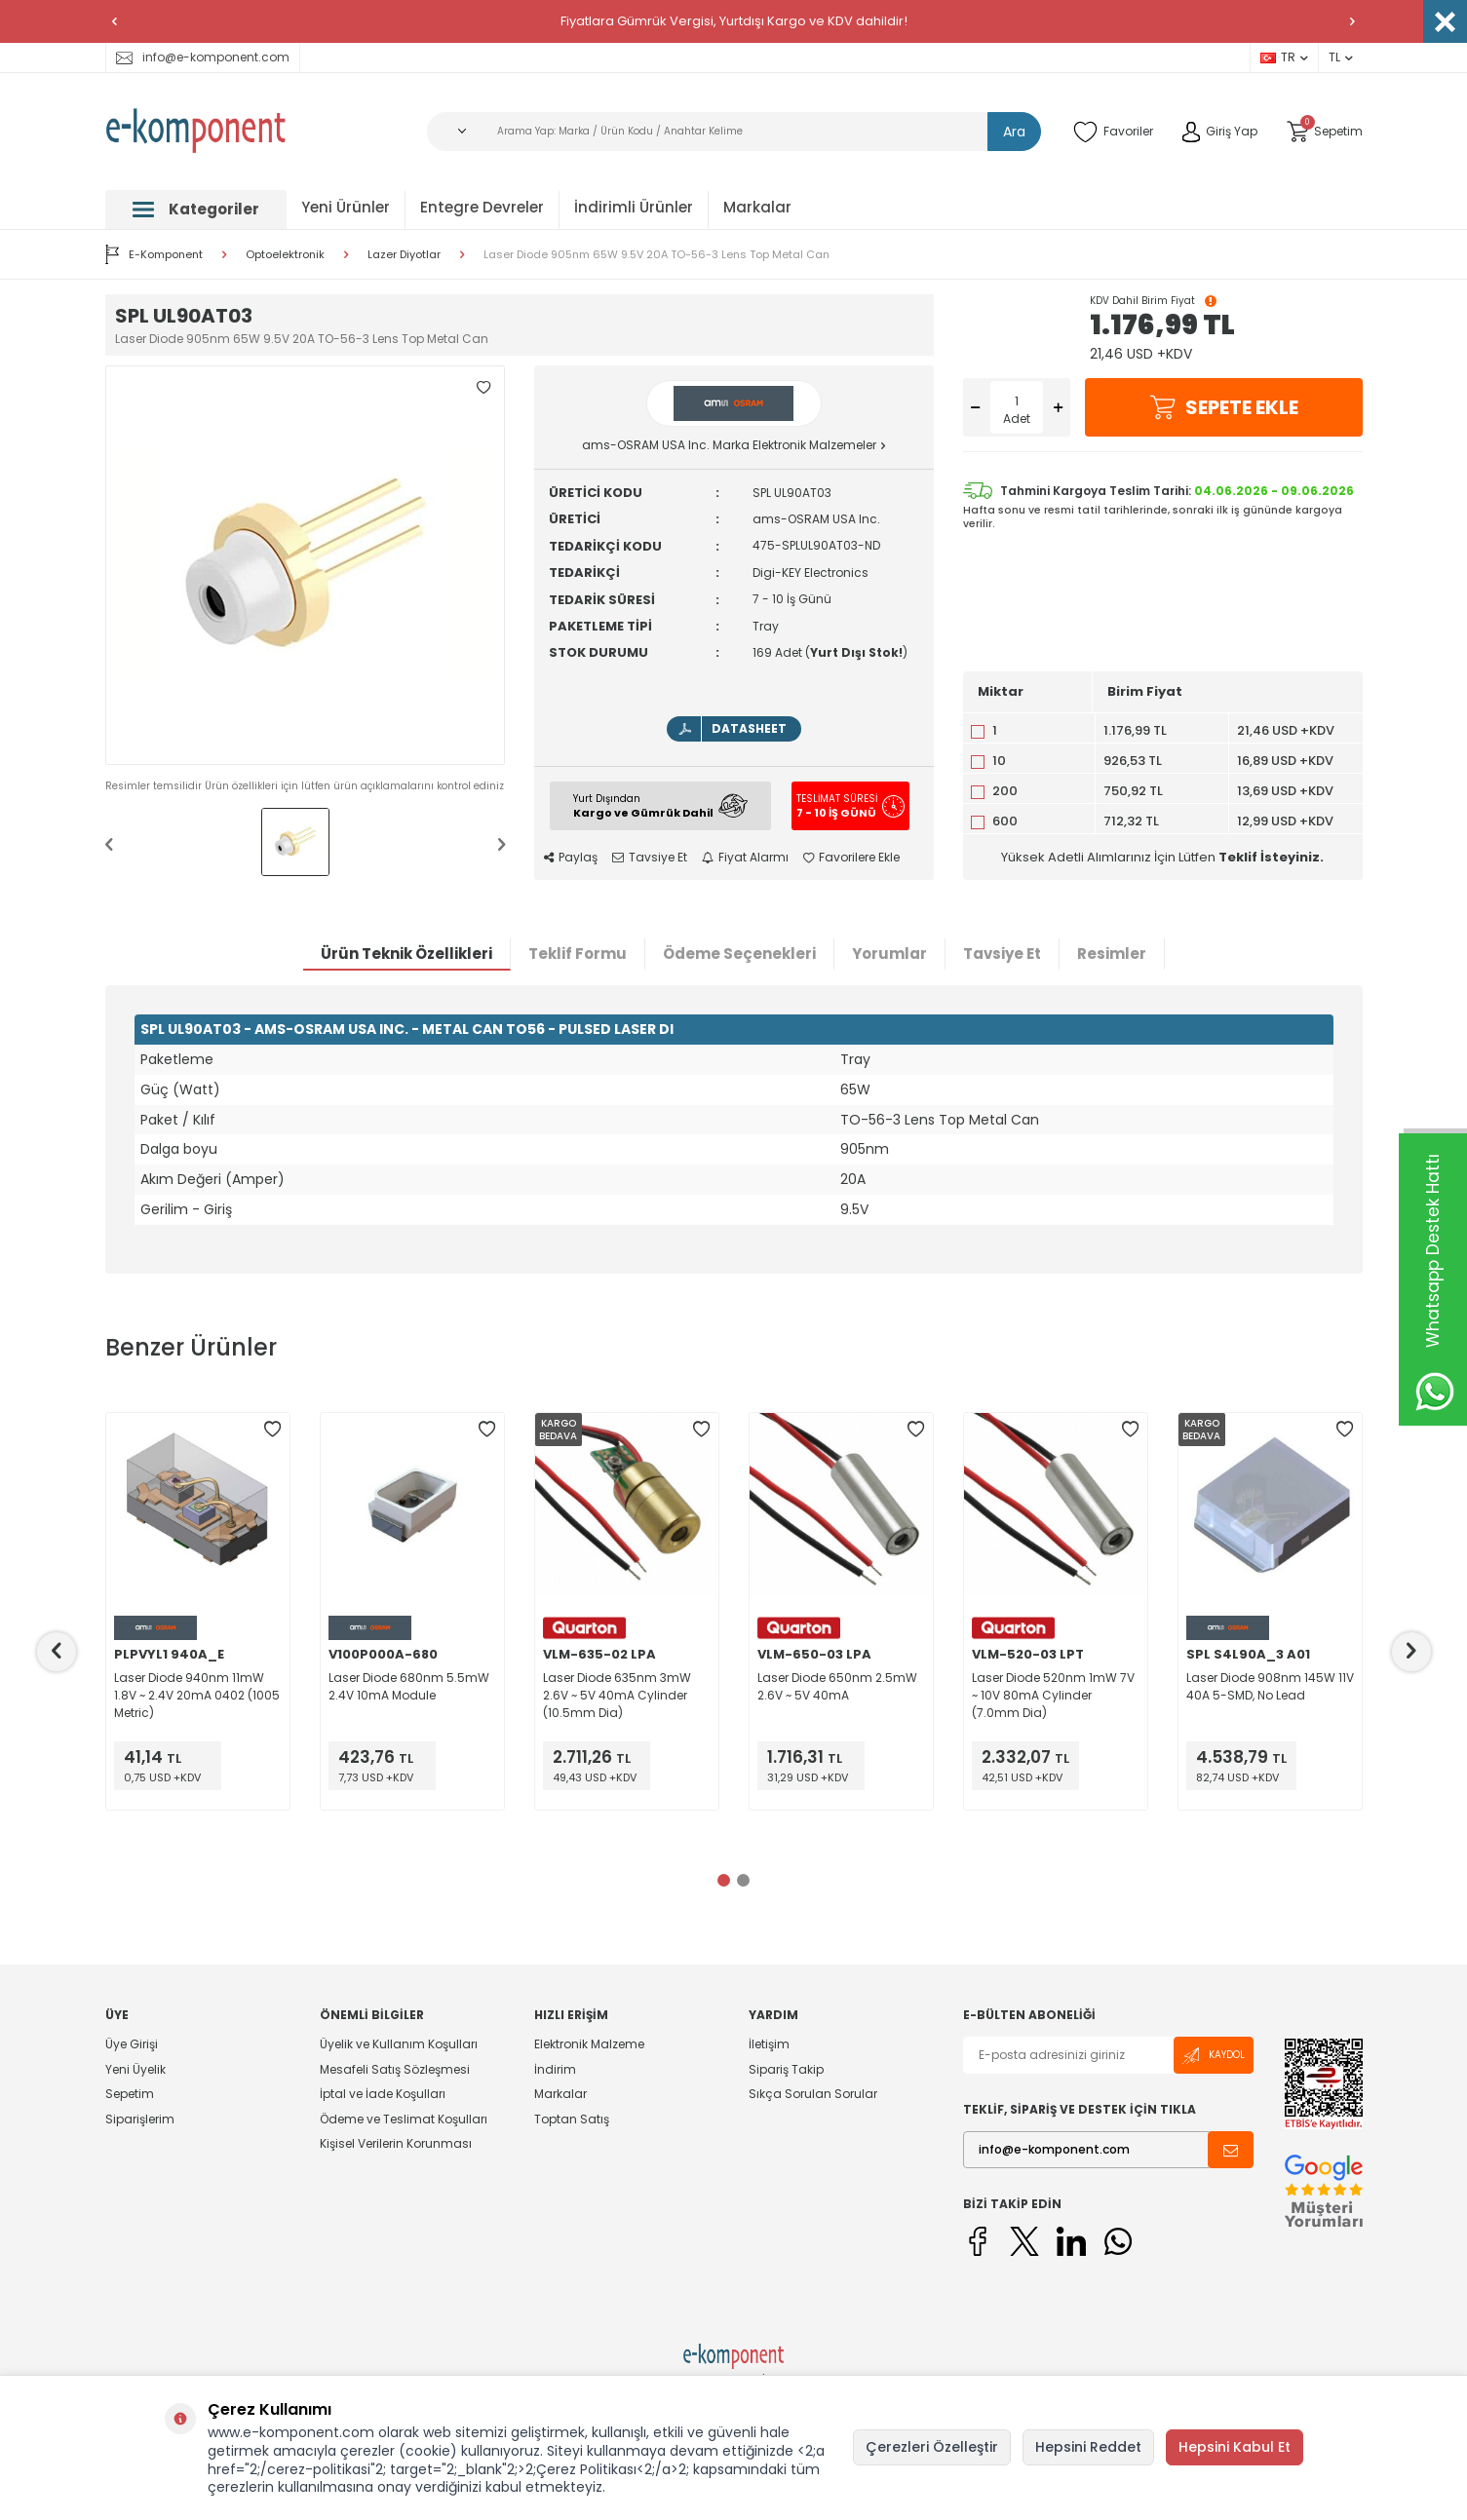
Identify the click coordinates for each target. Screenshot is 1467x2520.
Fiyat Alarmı (745, 857)
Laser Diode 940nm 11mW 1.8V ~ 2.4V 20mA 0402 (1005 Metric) (197, 1695)
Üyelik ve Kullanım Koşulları (399, 2044)
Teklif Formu (577, 953)
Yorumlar (889, 953)
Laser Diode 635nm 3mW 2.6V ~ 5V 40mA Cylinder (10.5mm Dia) (617, 1695)
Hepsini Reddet (1088, 2447)
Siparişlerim (139, 2119)
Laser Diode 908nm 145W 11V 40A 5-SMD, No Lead (1270, 1686)
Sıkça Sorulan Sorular (813, 2093)
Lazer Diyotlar (404, 255)
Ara (1014, 131)
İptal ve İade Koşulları (382, 2093)
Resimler (1111, 953)
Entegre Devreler (482, 207)
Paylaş (571, 857)
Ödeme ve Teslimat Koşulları (403, 2119)
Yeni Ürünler (345, 207)
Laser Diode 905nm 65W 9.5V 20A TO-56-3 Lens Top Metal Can (656, 255)
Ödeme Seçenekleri (739, 953)
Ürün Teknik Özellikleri (406, 953)
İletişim (769, 2044)
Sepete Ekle (1223, 407)
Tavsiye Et (649, 857)
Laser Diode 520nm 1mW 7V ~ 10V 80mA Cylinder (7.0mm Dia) (1053, 1695)
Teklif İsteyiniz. (1271, 857)
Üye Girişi (131, 2044)
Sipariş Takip (786, 2069)
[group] (305, 565)
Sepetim (129, 2093)
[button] (115, 21)
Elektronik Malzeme (589, 2044)
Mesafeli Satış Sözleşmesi (395, 2069)
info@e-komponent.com (203, 57)
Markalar (757, 207)
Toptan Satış (571, 2119)
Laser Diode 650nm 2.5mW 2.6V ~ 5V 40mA (837, 1686)
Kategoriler (196, 209)
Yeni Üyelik (135, 2069)
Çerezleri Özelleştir (932, 2447)
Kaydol (1213, 2055)
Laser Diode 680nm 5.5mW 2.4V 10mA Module (408, 1686)
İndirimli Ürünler (633, 207)
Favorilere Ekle (851, 857)
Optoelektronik (285, 255)
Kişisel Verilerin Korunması (396, 2143)
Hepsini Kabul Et (1234, 2447)
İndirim (555, 2069)
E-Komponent (154, 254)
